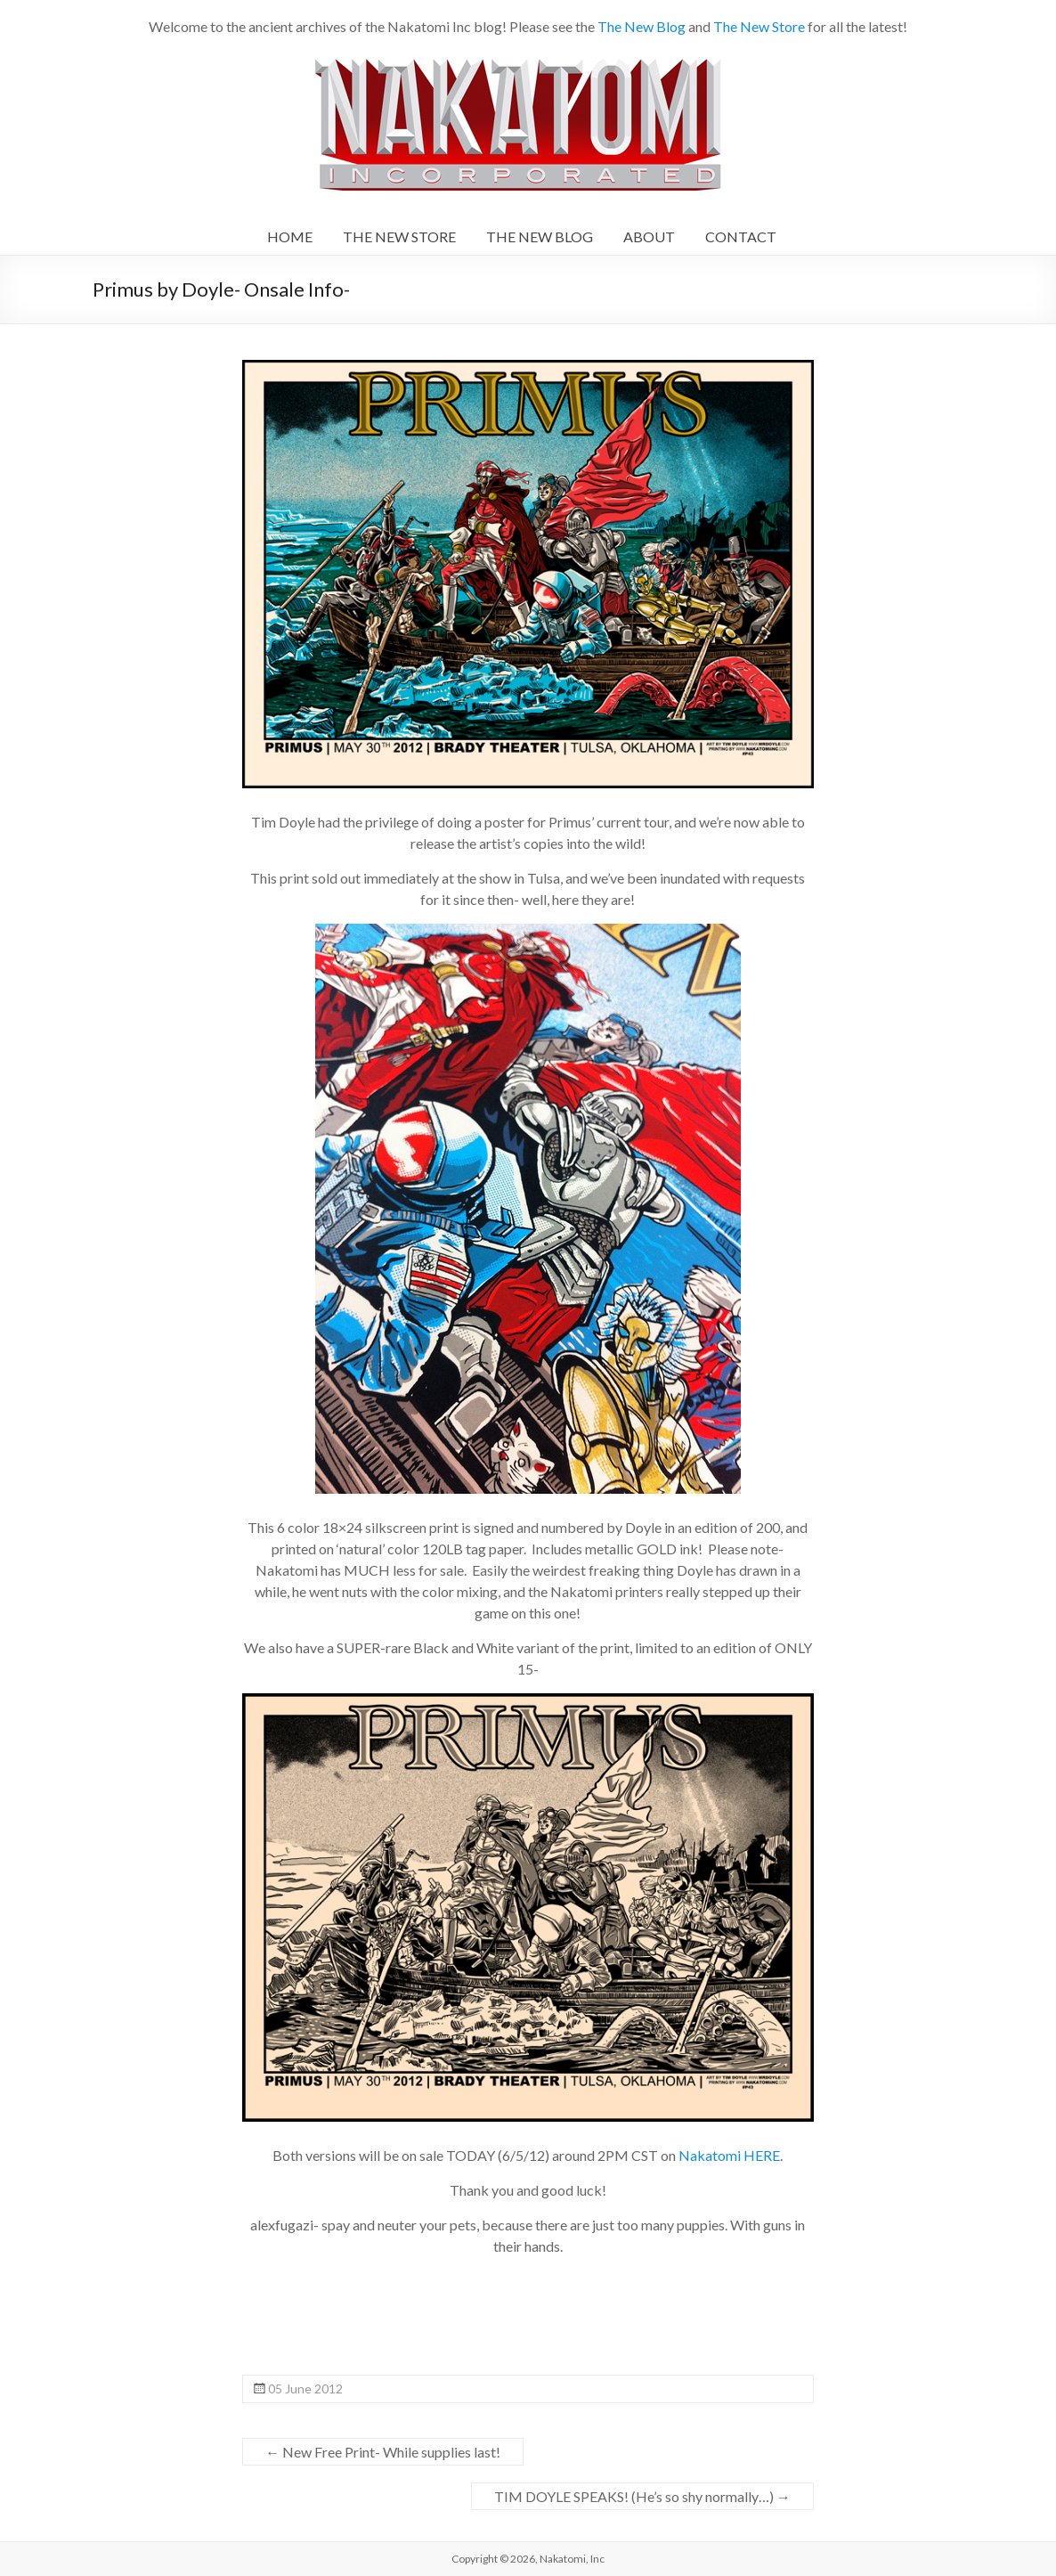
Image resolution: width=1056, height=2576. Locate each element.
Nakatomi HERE (728, 2155)
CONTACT (740, 236)
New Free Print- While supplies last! (382, 2451)
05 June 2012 (305, 2388)
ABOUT (649, 236)
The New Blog (641, 26)
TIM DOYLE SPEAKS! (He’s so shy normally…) (642, 2496)
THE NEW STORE (399, 236)
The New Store (759, 26)
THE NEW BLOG (539, 236)
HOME (290, 236)
